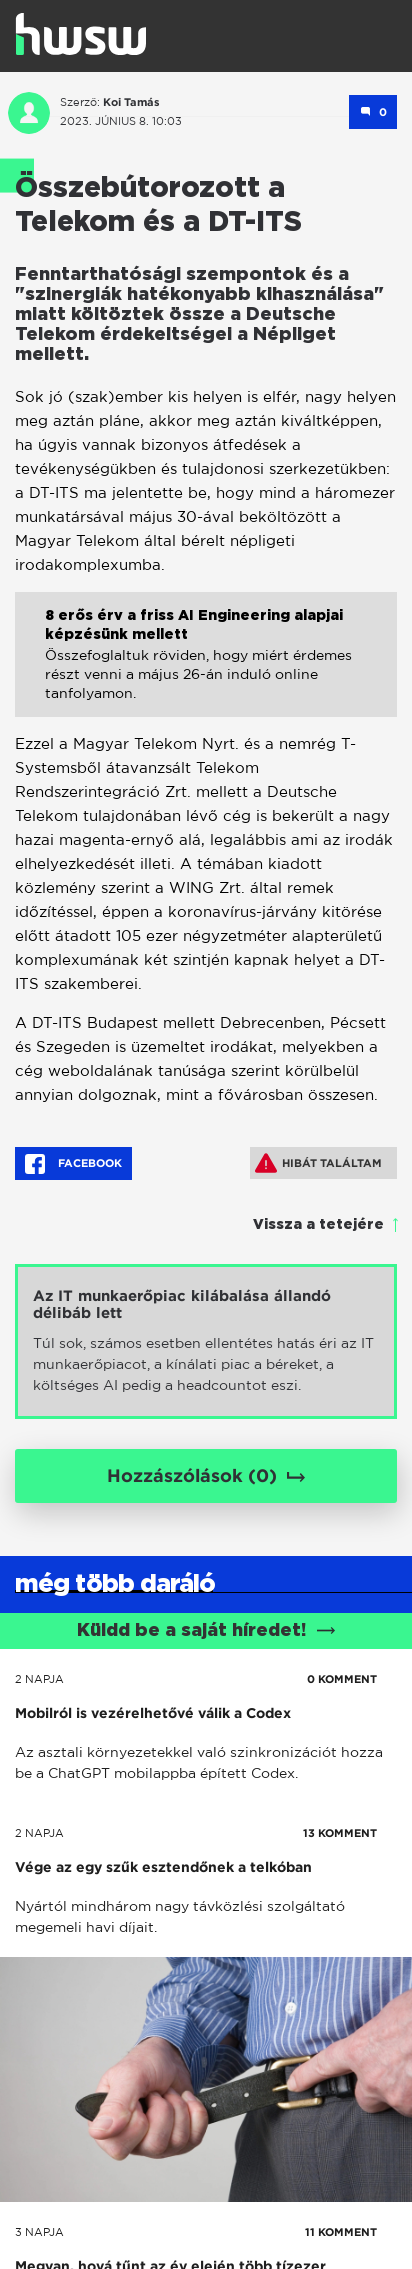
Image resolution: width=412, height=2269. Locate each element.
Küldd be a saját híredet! (206, 1631)
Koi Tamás (131, 102)
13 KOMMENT (340, 1833)
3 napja (39, 2232)
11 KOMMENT (341, 2232)
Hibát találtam (318, 1163)
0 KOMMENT (342, 1679)
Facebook (73, 1164)
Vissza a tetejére (318, 1225)
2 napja (39, 1679)
